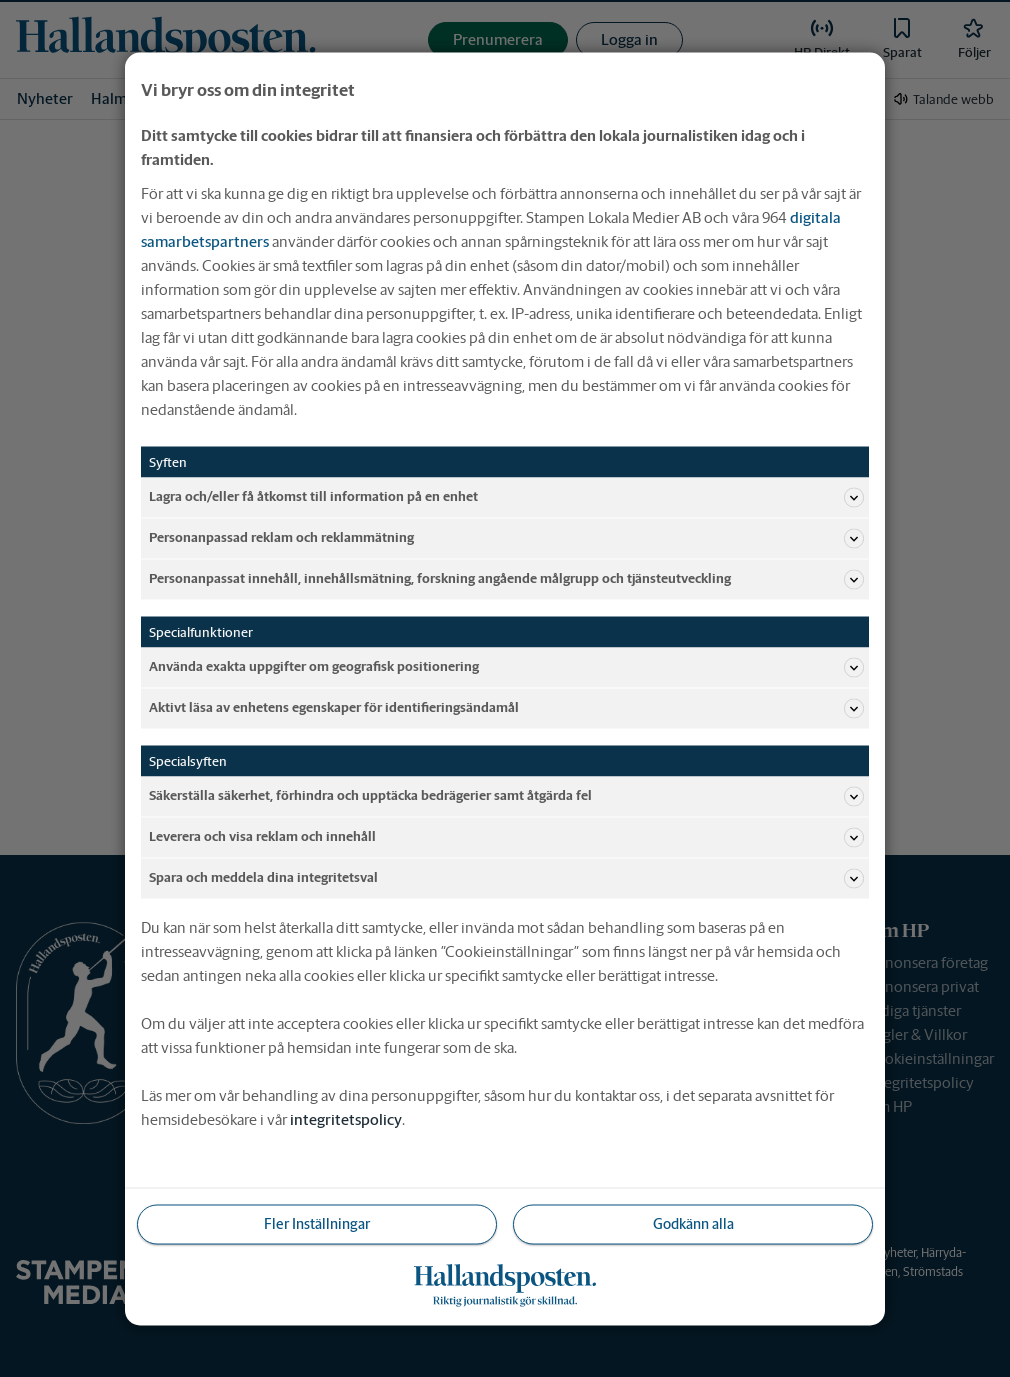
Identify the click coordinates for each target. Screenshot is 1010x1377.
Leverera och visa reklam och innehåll (506, 837)
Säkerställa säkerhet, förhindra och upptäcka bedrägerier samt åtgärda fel (506, 796)
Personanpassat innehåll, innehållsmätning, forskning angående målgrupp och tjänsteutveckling (506, 579)
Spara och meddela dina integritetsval (506, 878)
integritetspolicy (346, 1118)
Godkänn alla (693, 1223)
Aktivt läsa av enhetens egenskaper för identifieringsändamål (506, 708)
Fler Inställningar (317, 1223)
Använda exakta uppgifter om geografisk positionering (506, 667)
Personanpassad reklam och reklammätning (506, 538)
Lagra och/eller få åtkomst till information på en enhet (506, 497)
